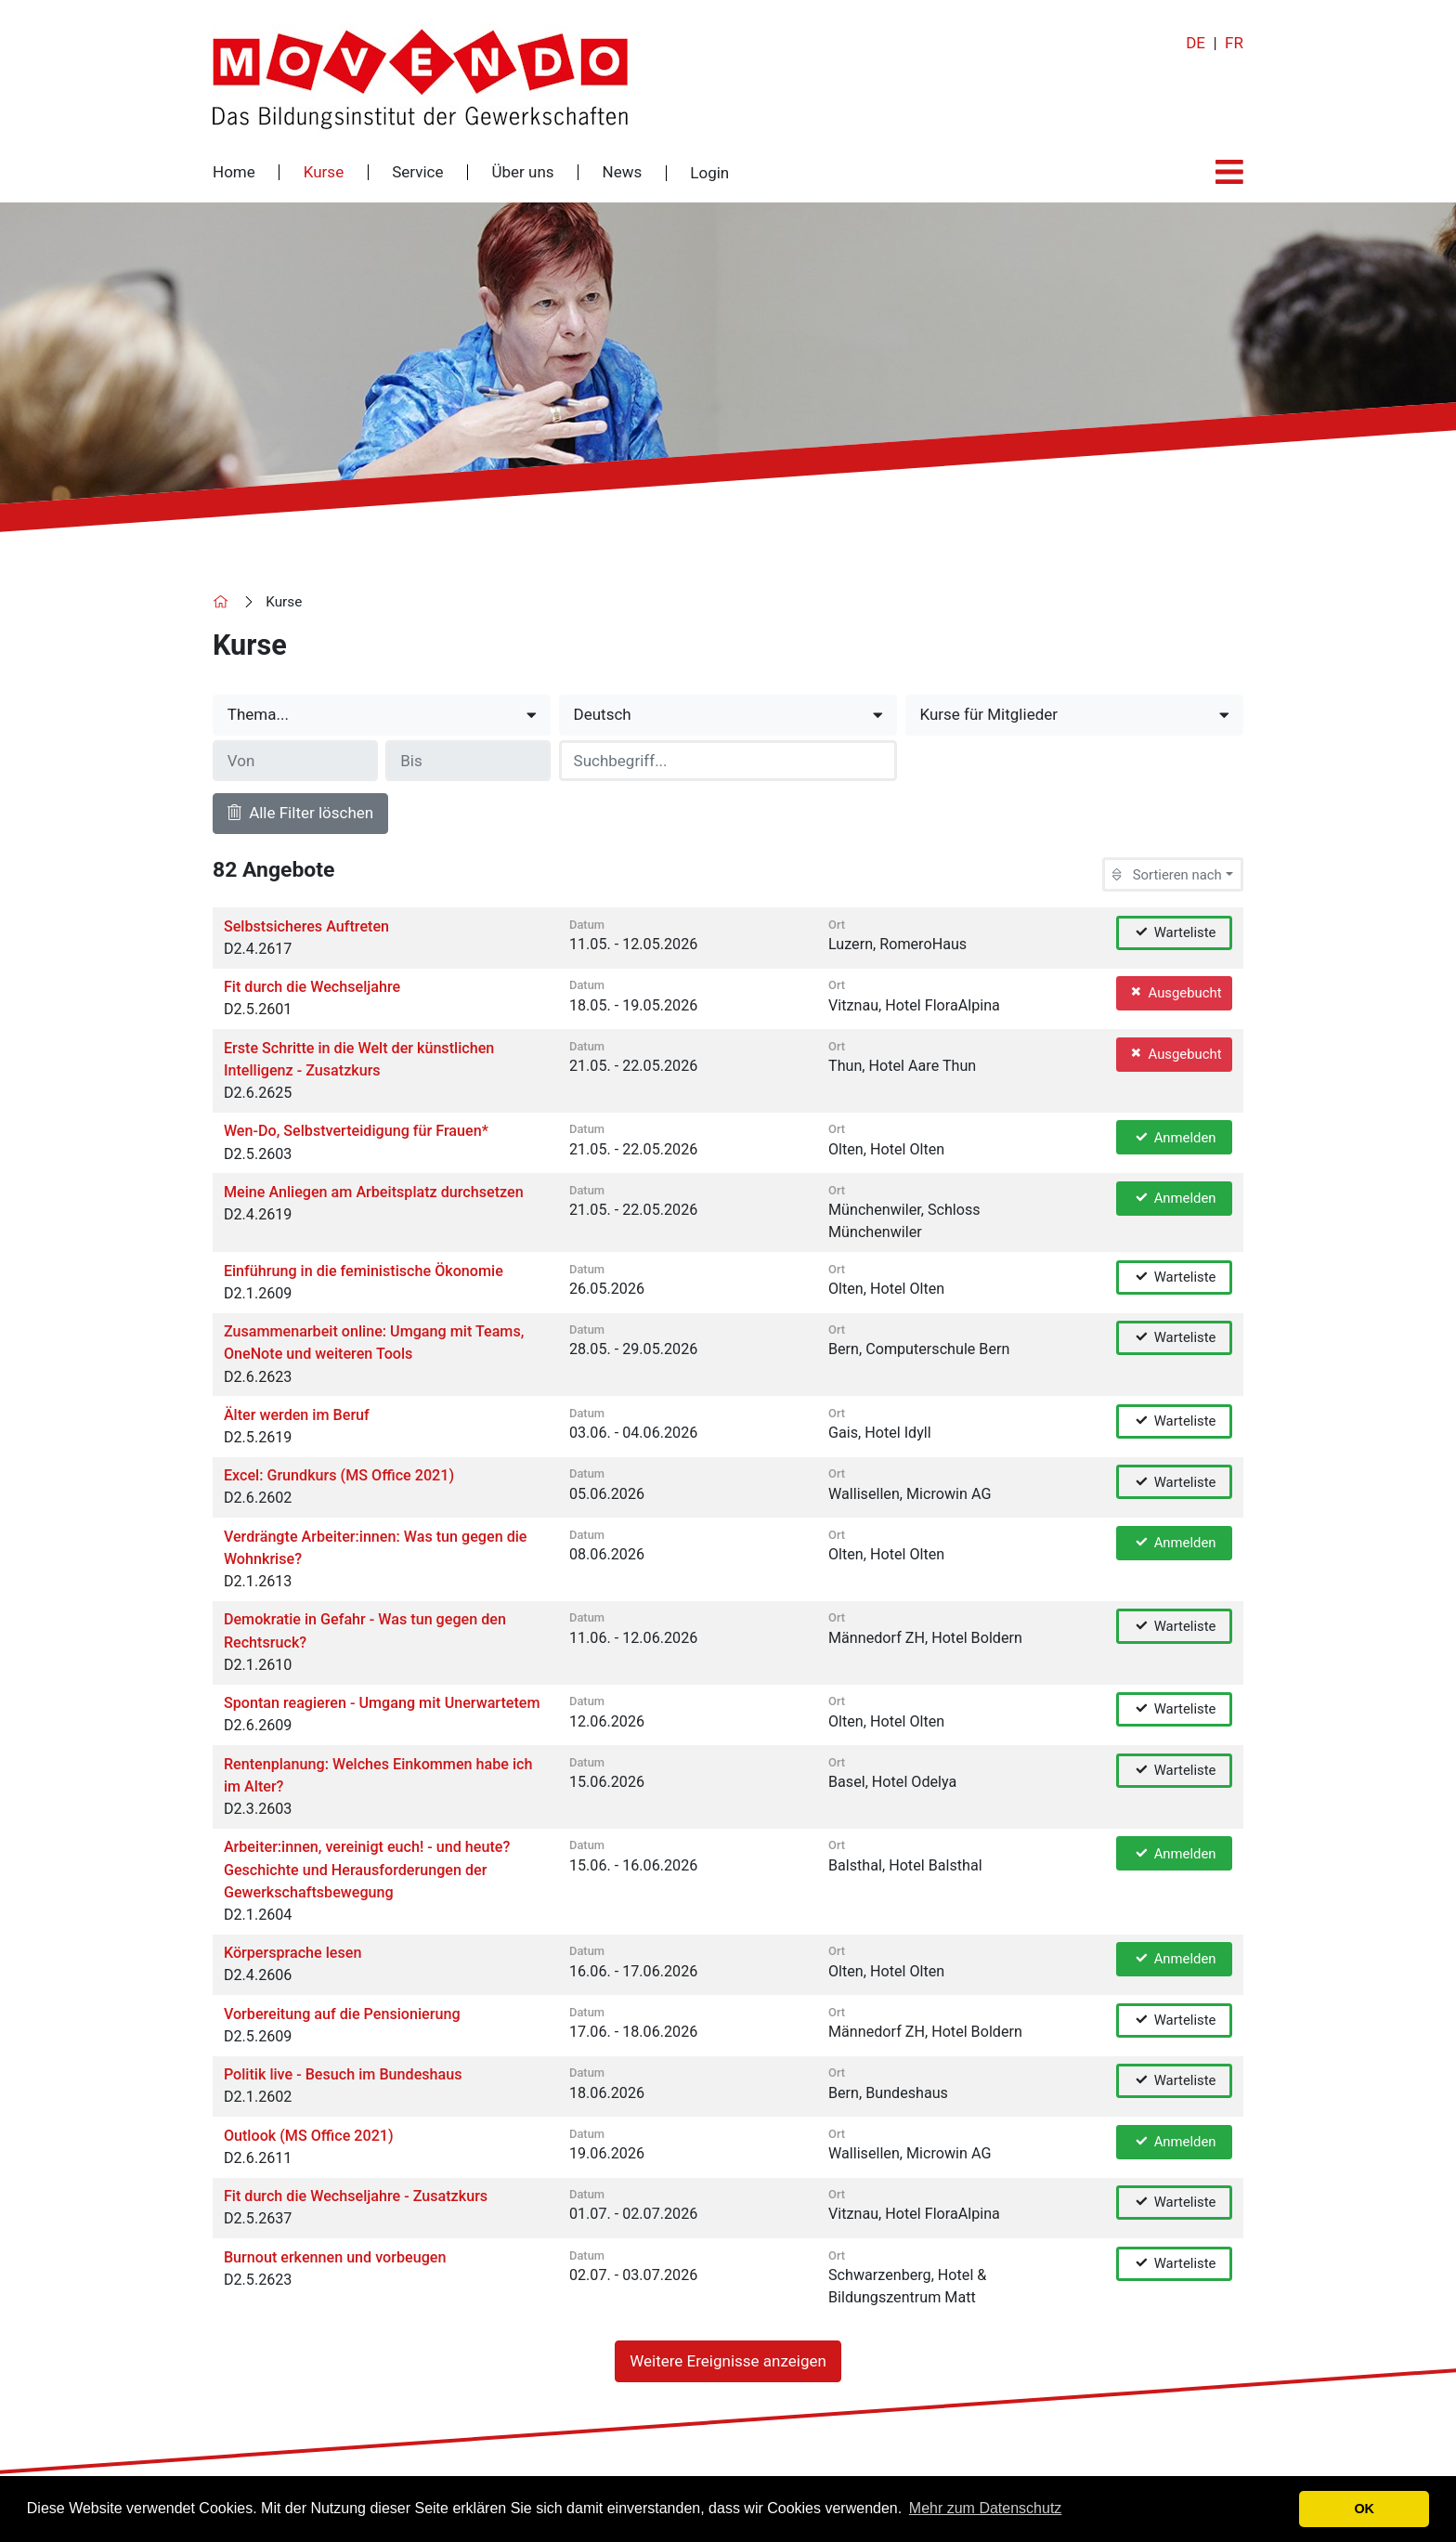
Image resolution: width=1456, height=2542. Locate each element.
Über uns (522, 172)
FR (1234, 42)
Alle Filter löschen (300, 812)
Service (417, 172)
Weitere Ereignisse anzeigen (728, 2361)
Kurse (324, 172)
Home (234, 172)
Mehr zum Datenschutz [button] (985, 2508)
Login (709, 173)
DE (1195, 42)
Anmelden (1174, 1137)
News (623, 172)
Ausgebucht (1174, 992)
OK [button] (1364, 2508)
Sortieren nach (1166, 875)
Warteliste (1174, 931)
